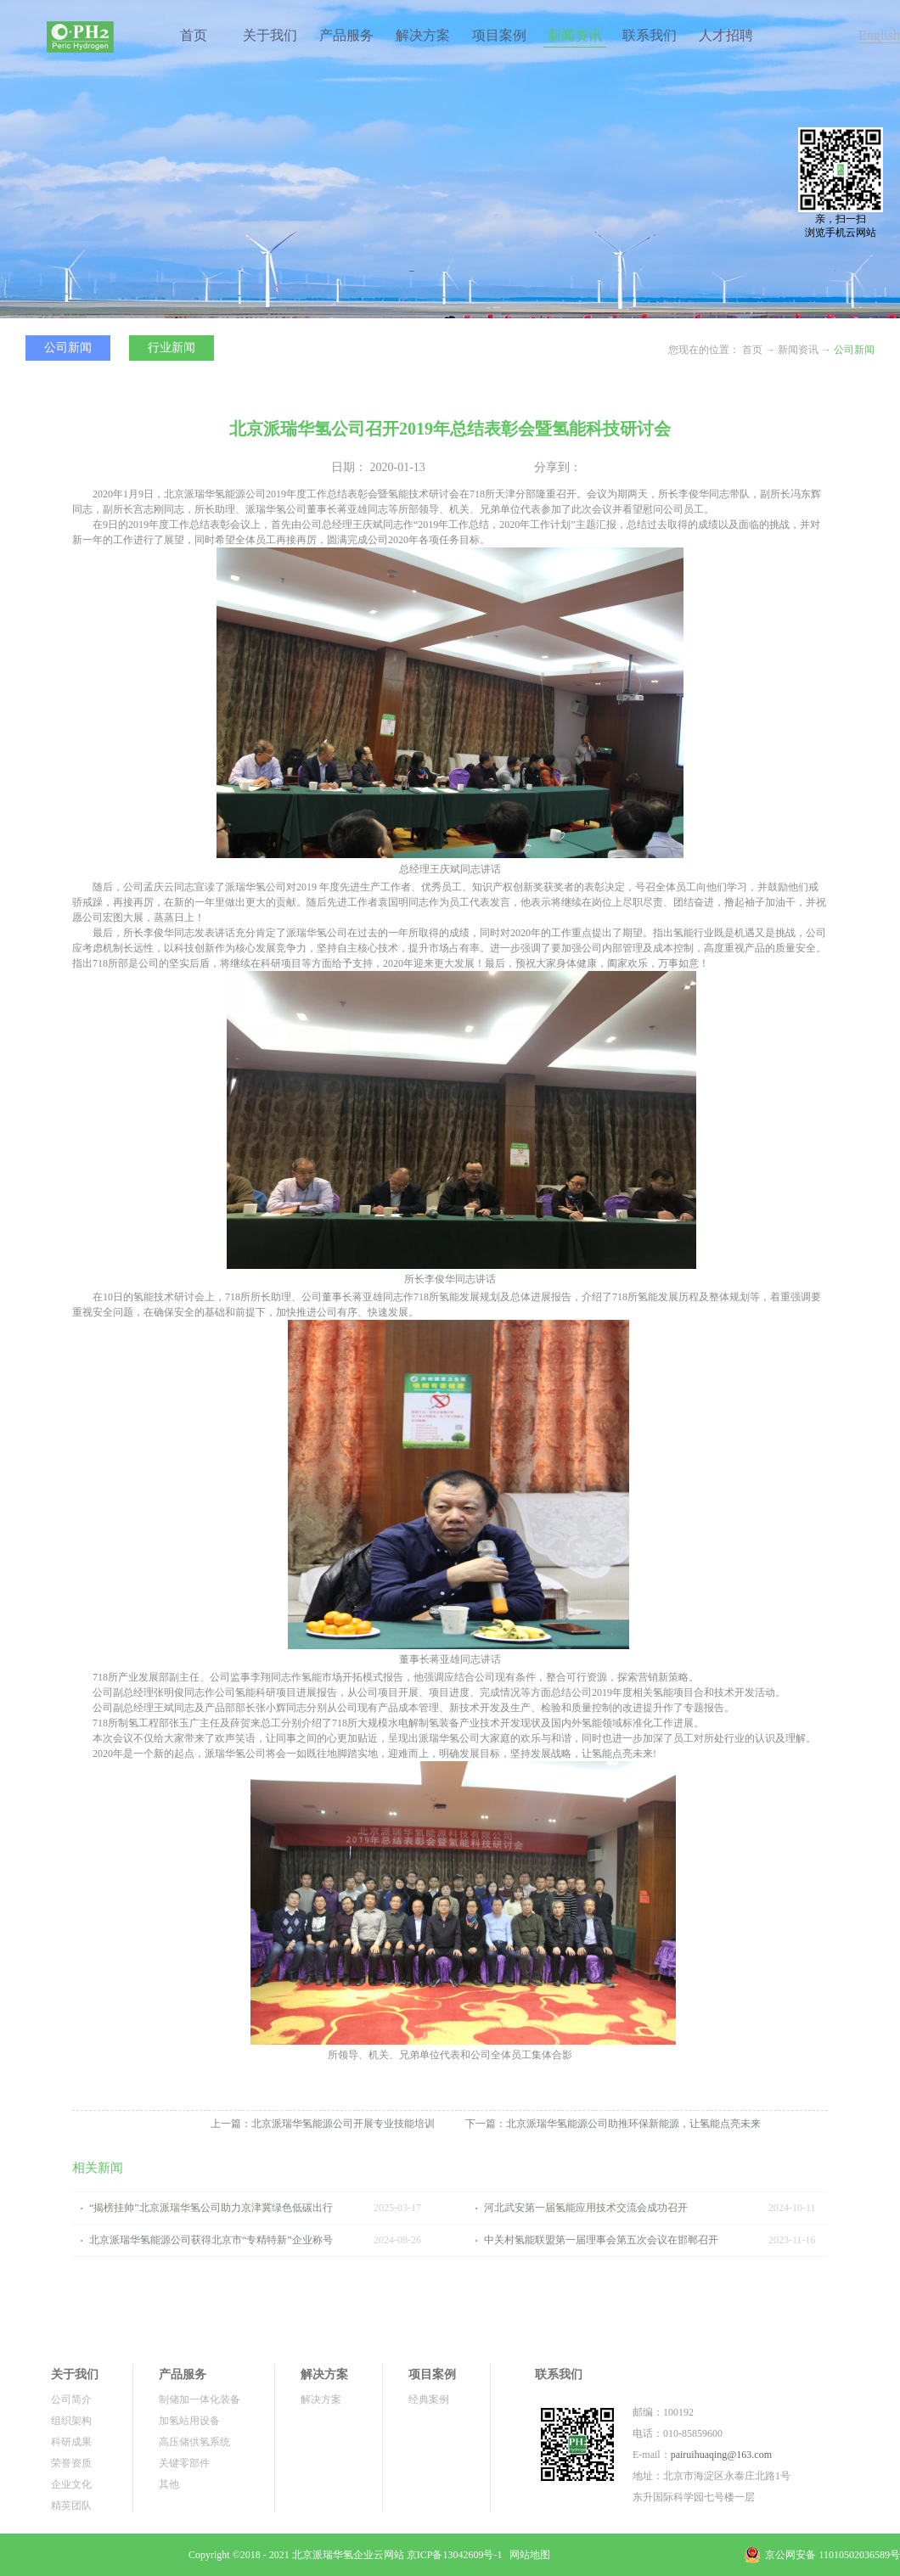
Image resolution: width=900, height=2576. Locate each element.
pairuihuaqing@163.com (721, 2455)
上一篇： (323, 2124)
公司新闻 (854, 350)
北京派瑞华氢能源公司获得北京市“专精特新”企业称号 (211, 2240)
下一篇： (613, 2124)
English (879, 35)
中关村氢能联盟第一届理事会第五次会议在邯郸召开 (601, 2240)
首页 (193, 35)
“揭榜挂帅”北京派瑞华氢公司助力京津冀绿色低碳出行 (211, 2208)
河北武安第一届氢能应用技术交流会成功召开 (586, 2208)
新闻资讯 (798, 350)
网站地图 (527, 2555)
